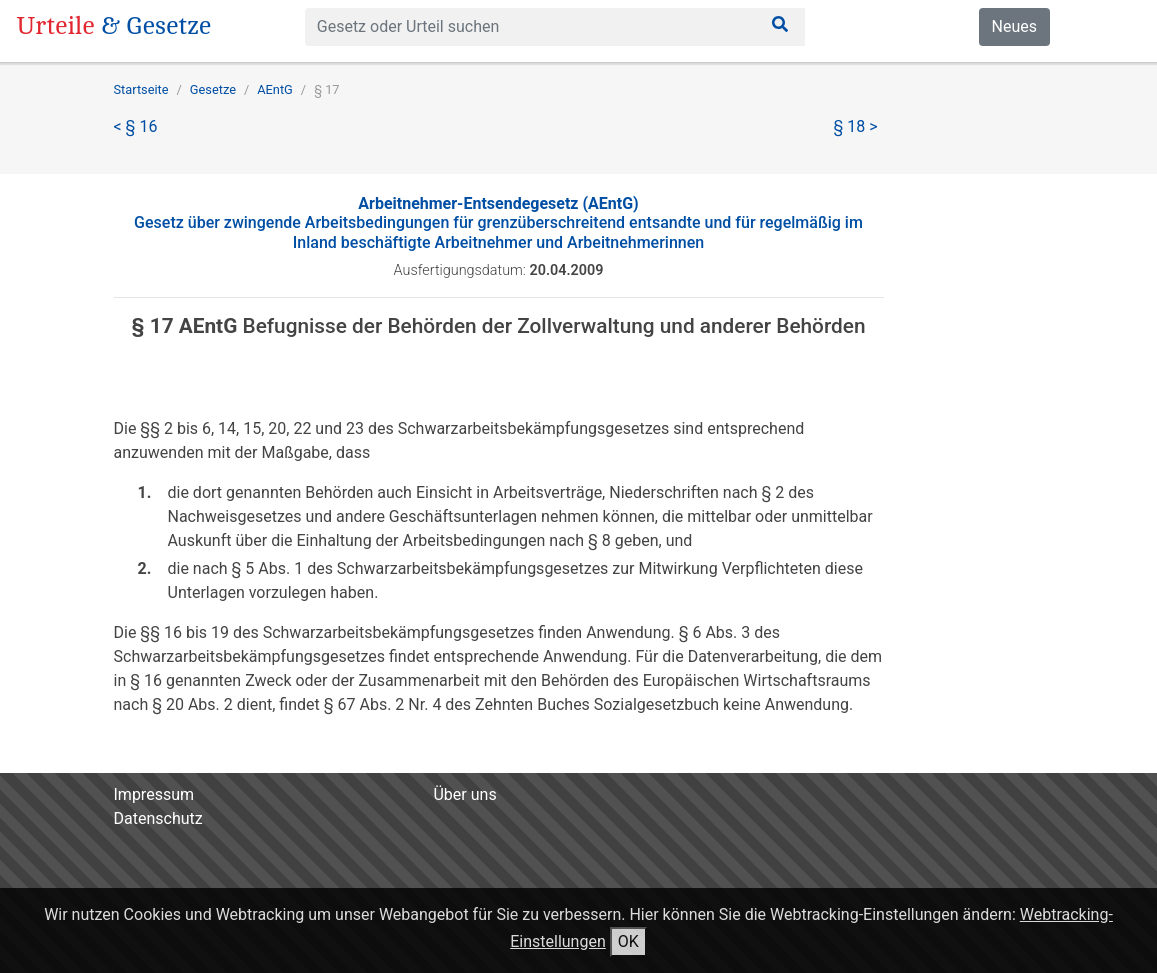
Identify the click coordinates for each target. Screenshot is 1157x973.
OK (628, 941)
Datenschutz (158, 818)
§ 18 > (856, 126)
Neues (1014, 26)
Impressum (154, 794)
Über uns (464, 794)
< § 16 (136, 126)
